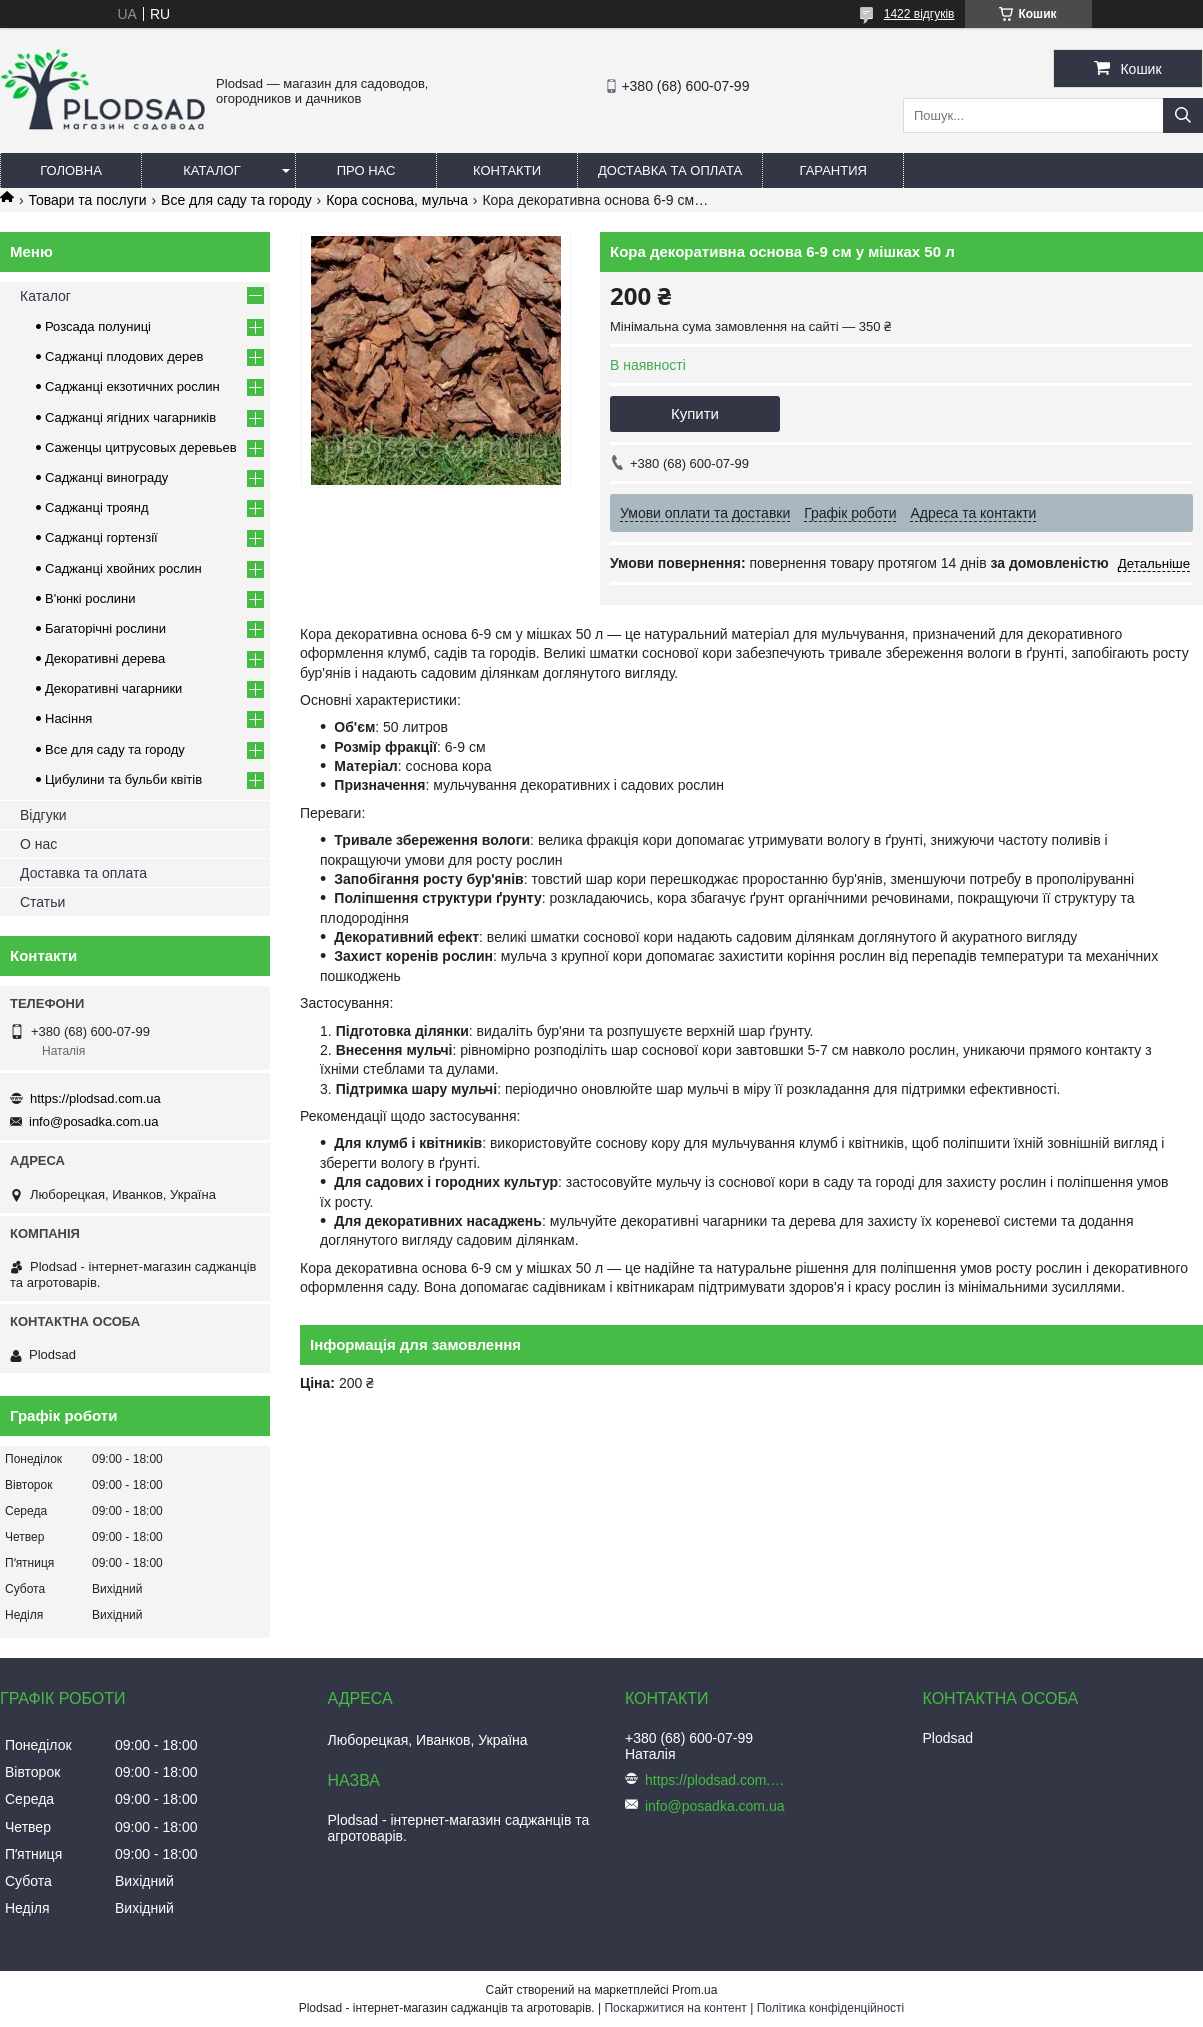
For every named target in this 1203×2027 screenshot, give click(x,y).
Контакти (507, 170)
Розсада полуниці (98, 326)
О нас (38, 844)
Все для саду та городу (236, 200)
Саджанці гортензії (101, 537)
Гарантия (833, 170)
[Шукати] (1183, 115)
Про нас (366, 170)
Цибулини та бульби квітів (123, 779)
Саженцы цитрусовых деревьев (141, 447)
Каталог (211, 170)
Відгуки (43, 815)
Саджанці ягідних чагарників (130, 417)
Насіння (68, 718)
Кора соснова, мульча (397, 200)
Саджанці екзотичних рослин (132, 386)
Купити (695, 413)
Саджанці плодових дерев (124, 356)
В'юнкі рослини (90, 598)
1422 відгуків (919, 14)
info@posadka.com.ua (94, 1121)
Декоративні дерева (105, 658)
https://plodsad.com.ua (95, 1098)
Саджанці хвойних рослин (123, 568)
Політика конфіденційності (831, 2008)
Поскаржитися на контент (675, 2008)
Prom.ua (694, 1990)
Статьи (42, 902)
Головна (71, 170)
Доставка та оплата (670, 170)
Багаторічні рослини (105, 628)
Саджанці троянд (97, 507)
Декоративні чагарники (113, 688)
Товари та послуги (87, 200)
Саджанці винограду (106, 477)
